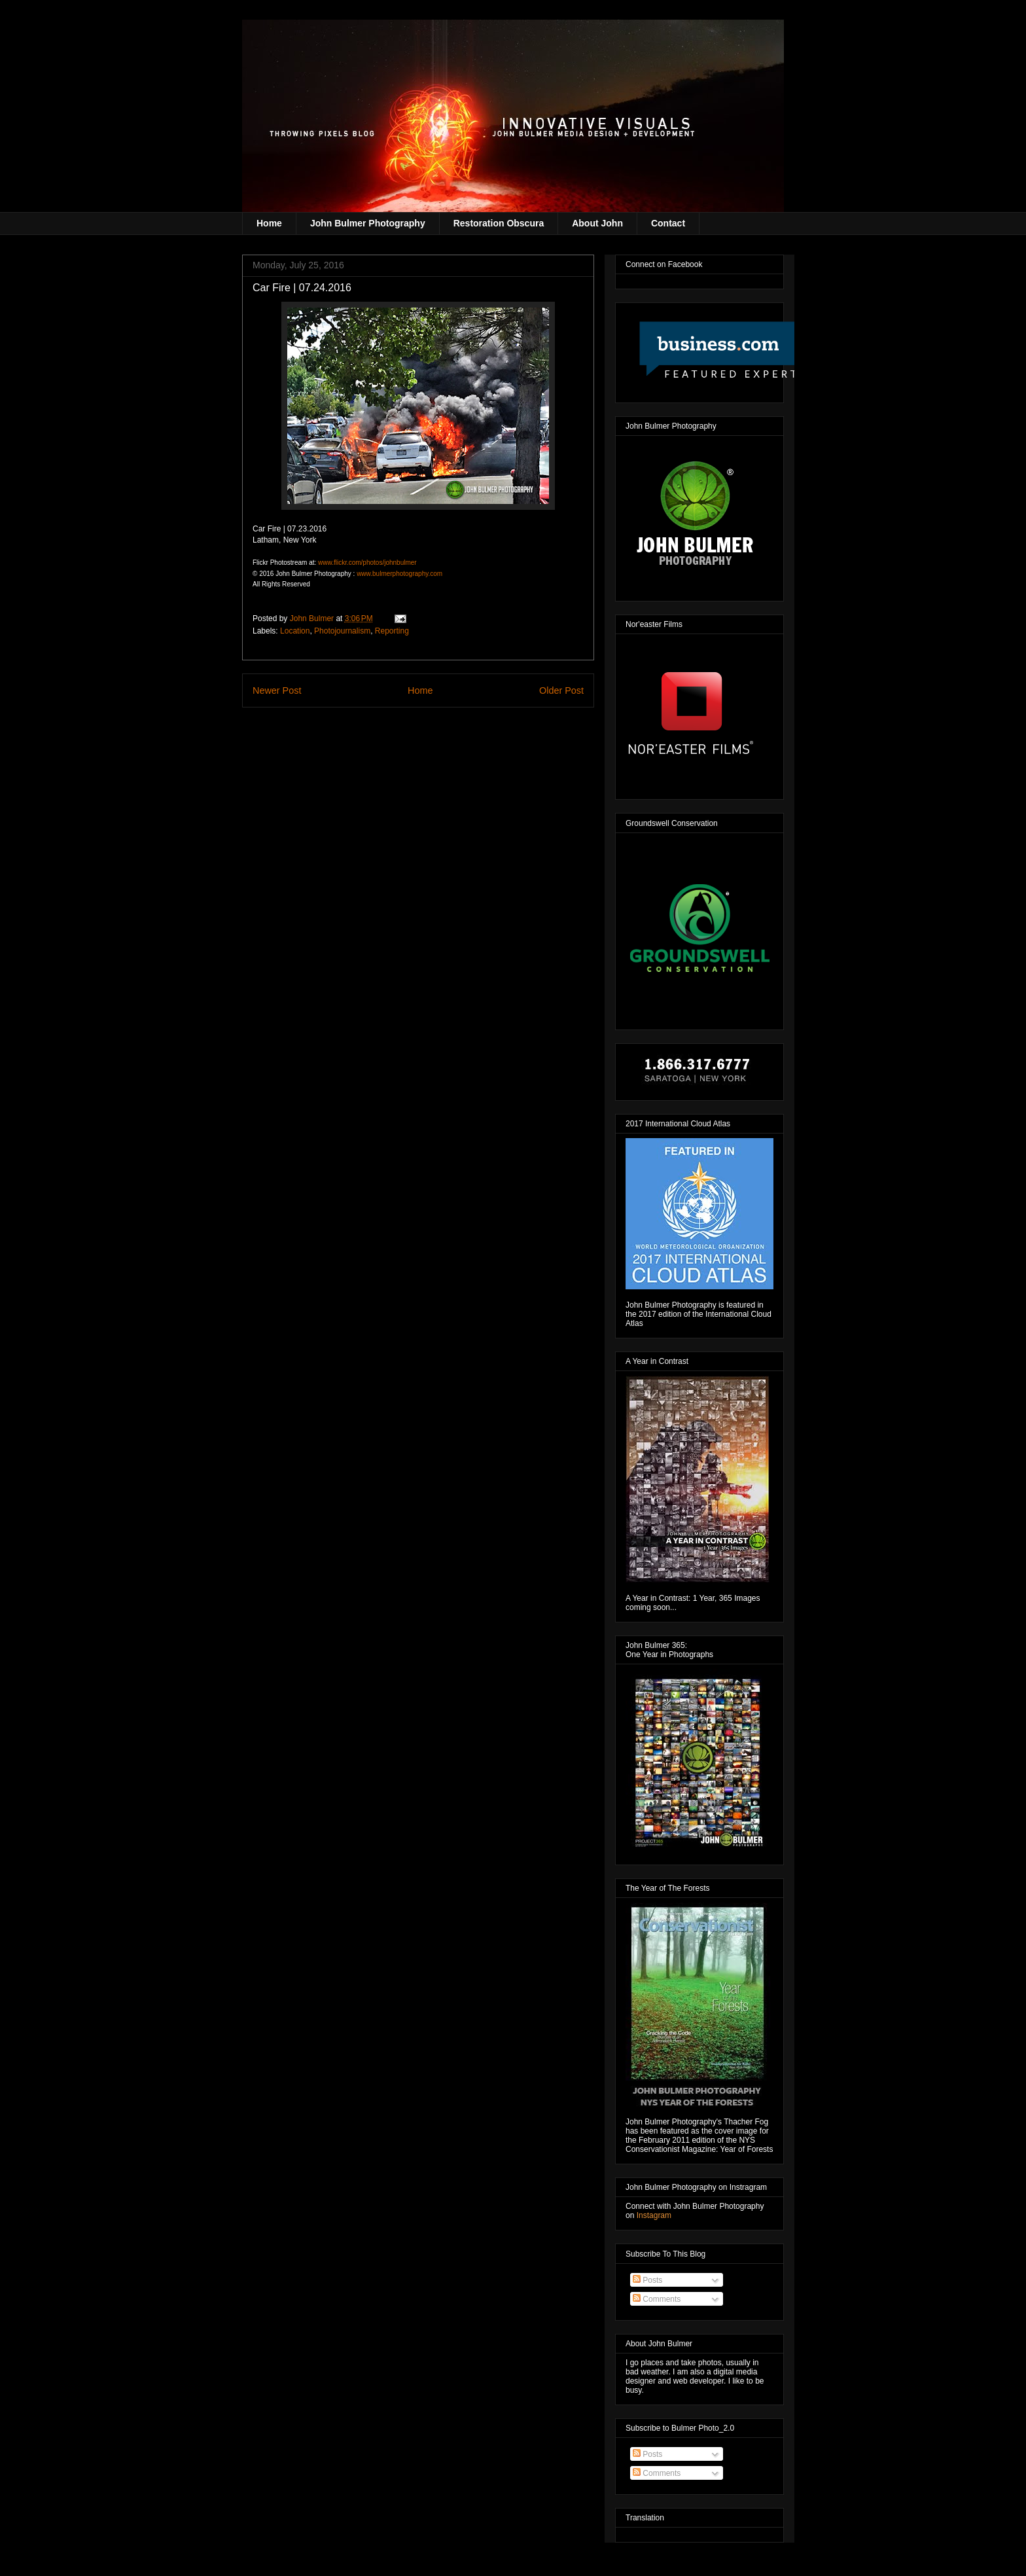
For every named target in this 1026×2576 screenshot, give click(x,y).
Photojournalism (342, 630)
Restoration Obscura (498, 223)
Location (295, 630)
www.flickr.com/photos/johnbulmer (367, 562)
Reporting (392, 630)
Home (269, 223)
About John (597, 223)
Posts (647, 2280)
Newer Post (277, 690)
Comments (657, 2299)
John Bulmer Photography (367, 223)
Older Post (561, 690)
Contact (668, 223)
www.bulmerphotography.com (399, 573)
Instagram (654, 2215)
